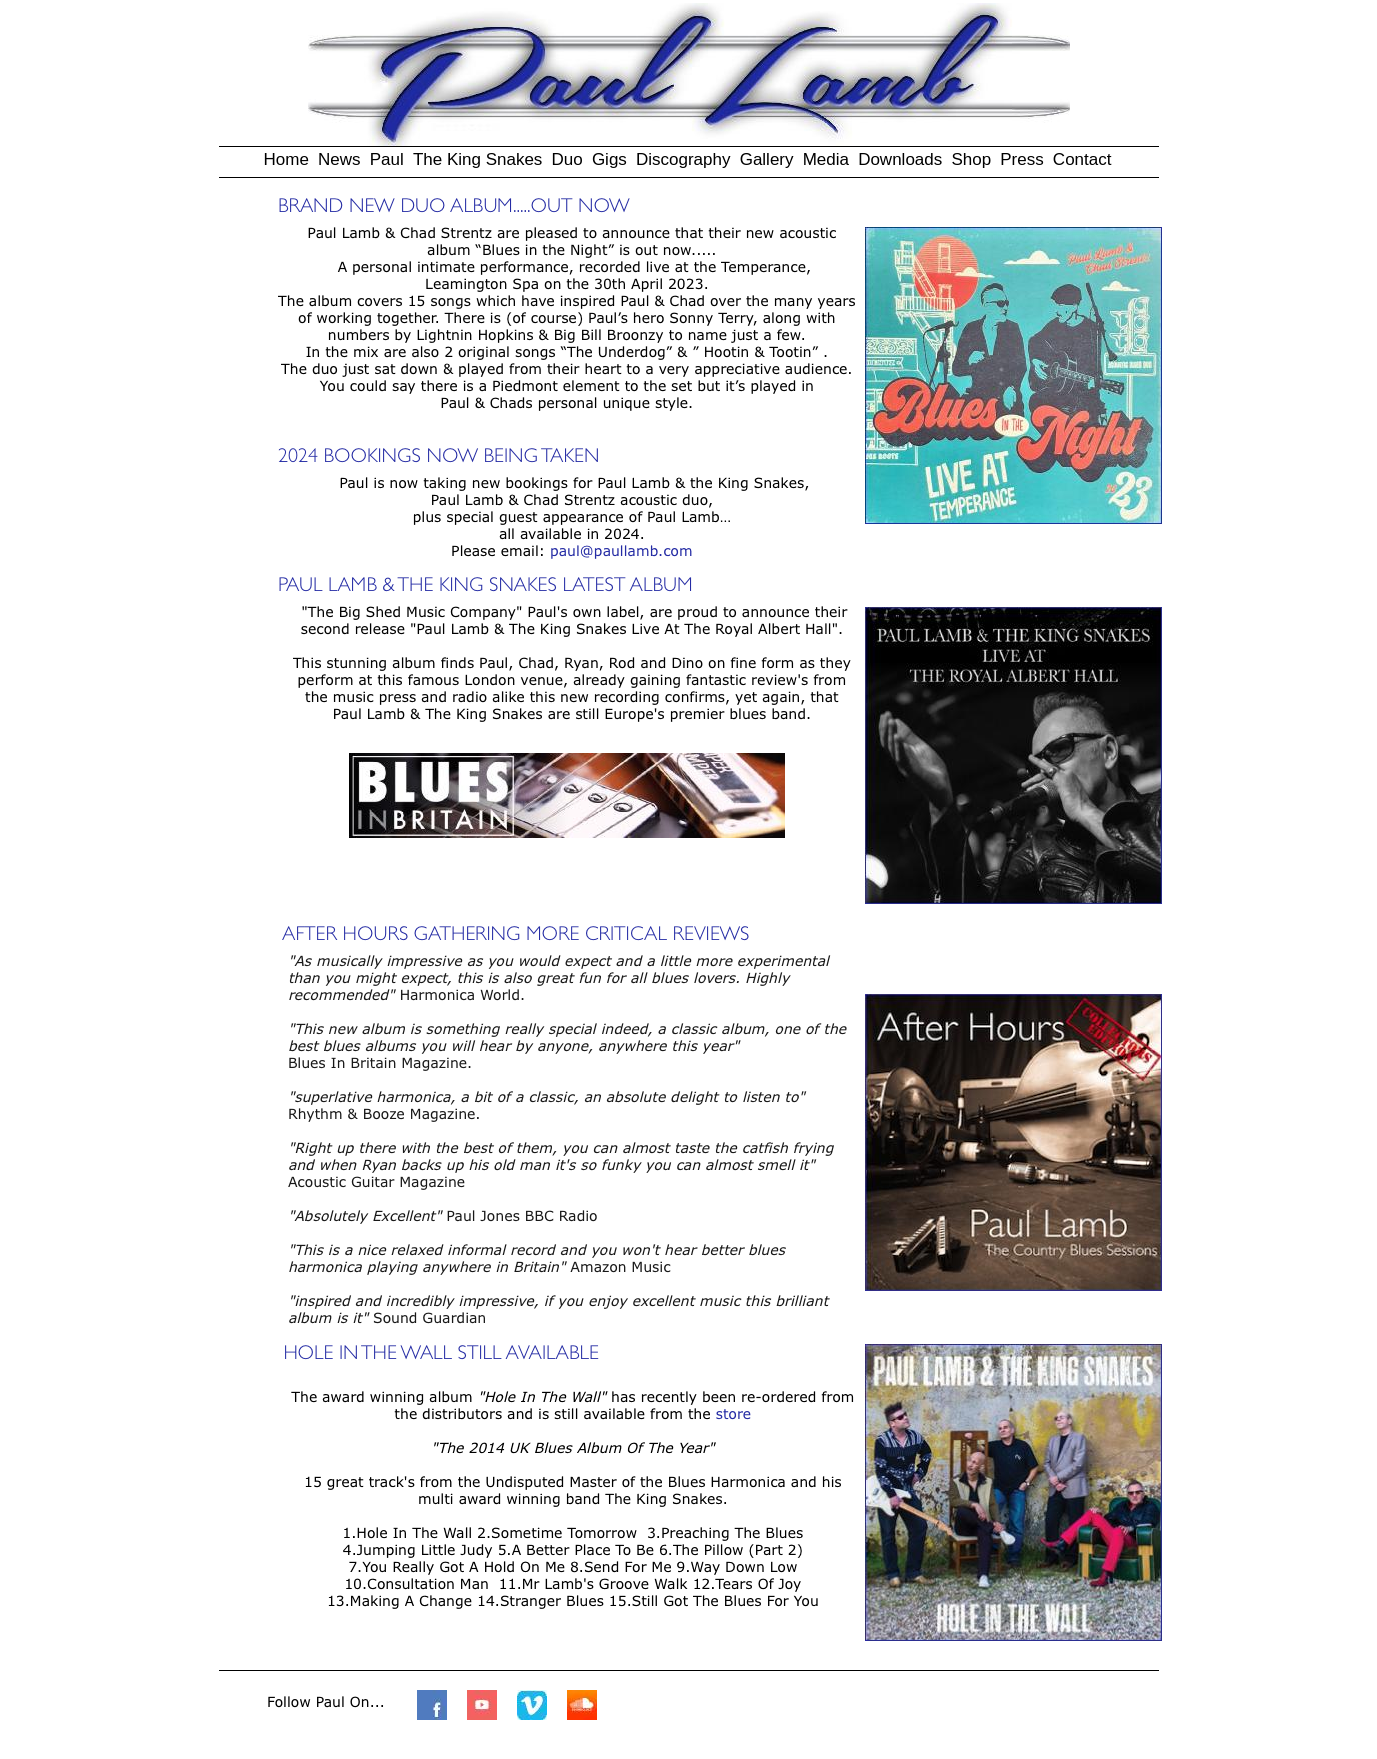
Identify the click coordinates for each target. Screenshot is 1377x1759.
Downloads (900, 159)
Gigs (609, 159)
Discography (683, 159)
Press (1021, 159)
